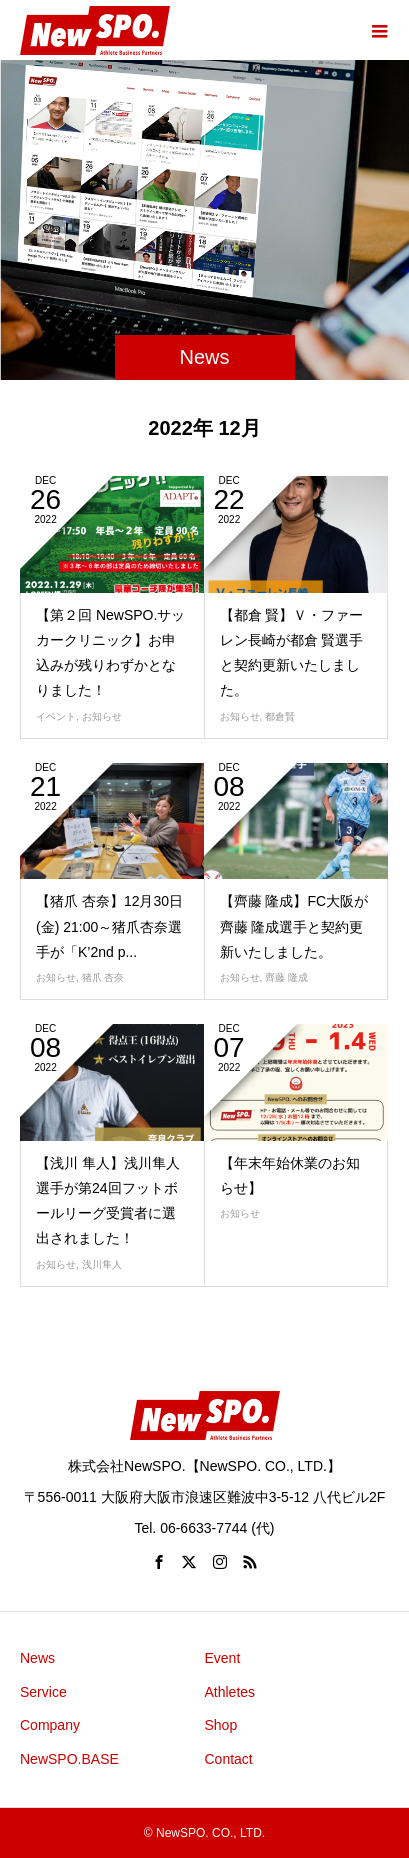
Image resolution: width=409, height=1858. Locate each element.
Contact (229, 1759)
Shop (221, 1725)
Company (50, 1725)
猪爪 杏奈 (103, 977)
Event (223, 1658)
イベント (56, 716)
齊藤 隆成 (286, 977)
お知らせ (102, 716)
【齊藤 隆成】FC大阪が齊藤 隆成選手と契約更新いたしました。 (294, 926)
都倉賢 (280, 716)
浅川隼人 (102, 1264)
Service (43, 1692)
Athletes (230, 1692)
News (37, 1658)
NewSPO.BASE (69, 1759)
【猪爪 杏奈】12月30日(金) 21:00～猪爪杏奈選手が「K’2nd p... (109, 926)
